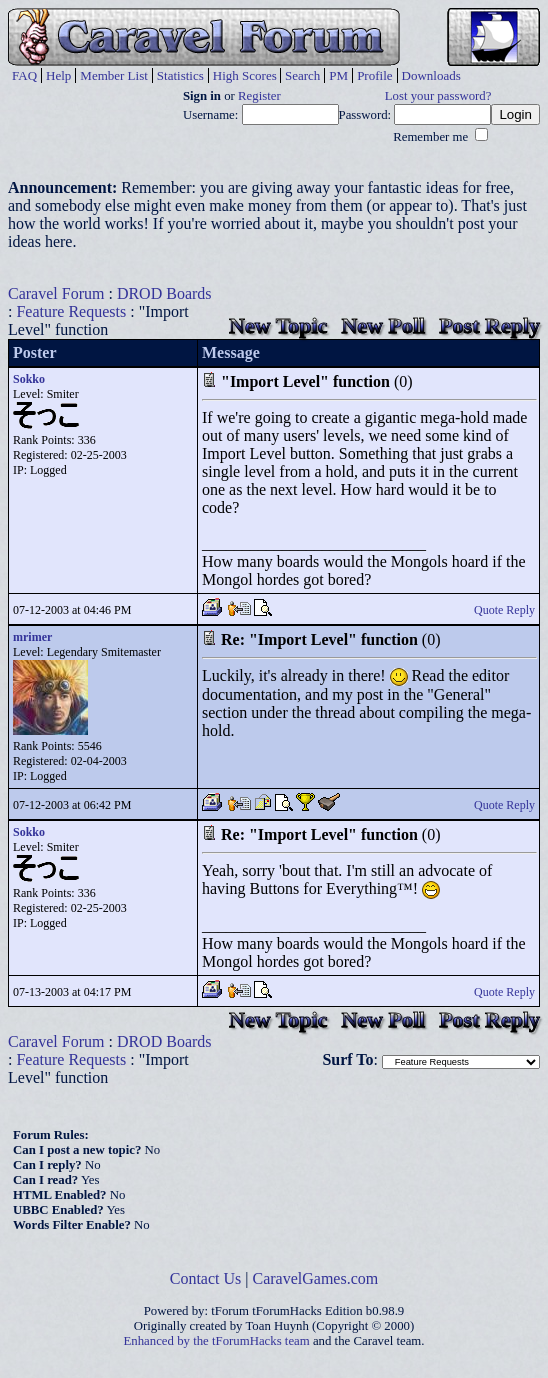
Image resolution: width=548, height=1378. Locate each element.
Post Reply (489, 325)
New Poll (383, 325)
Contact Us (206, 1278)
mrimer (32, 637)
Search (302, 75)
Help (58, 75)
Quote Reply (504, 610)
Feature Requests (71, 311)
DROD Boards (164, 293)
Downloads (431, 75)
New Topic (278, 325)
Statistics (180, 75)
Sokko (29, 379)
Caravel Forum (56, 293)
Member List (114, 75)
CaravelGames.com (316, 1278)
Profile (374, 75)
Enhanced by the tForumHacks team (217, 1341)
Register (259, 96)
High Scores (245, 75)
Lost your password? (438, 96)
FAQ (24, 75)
